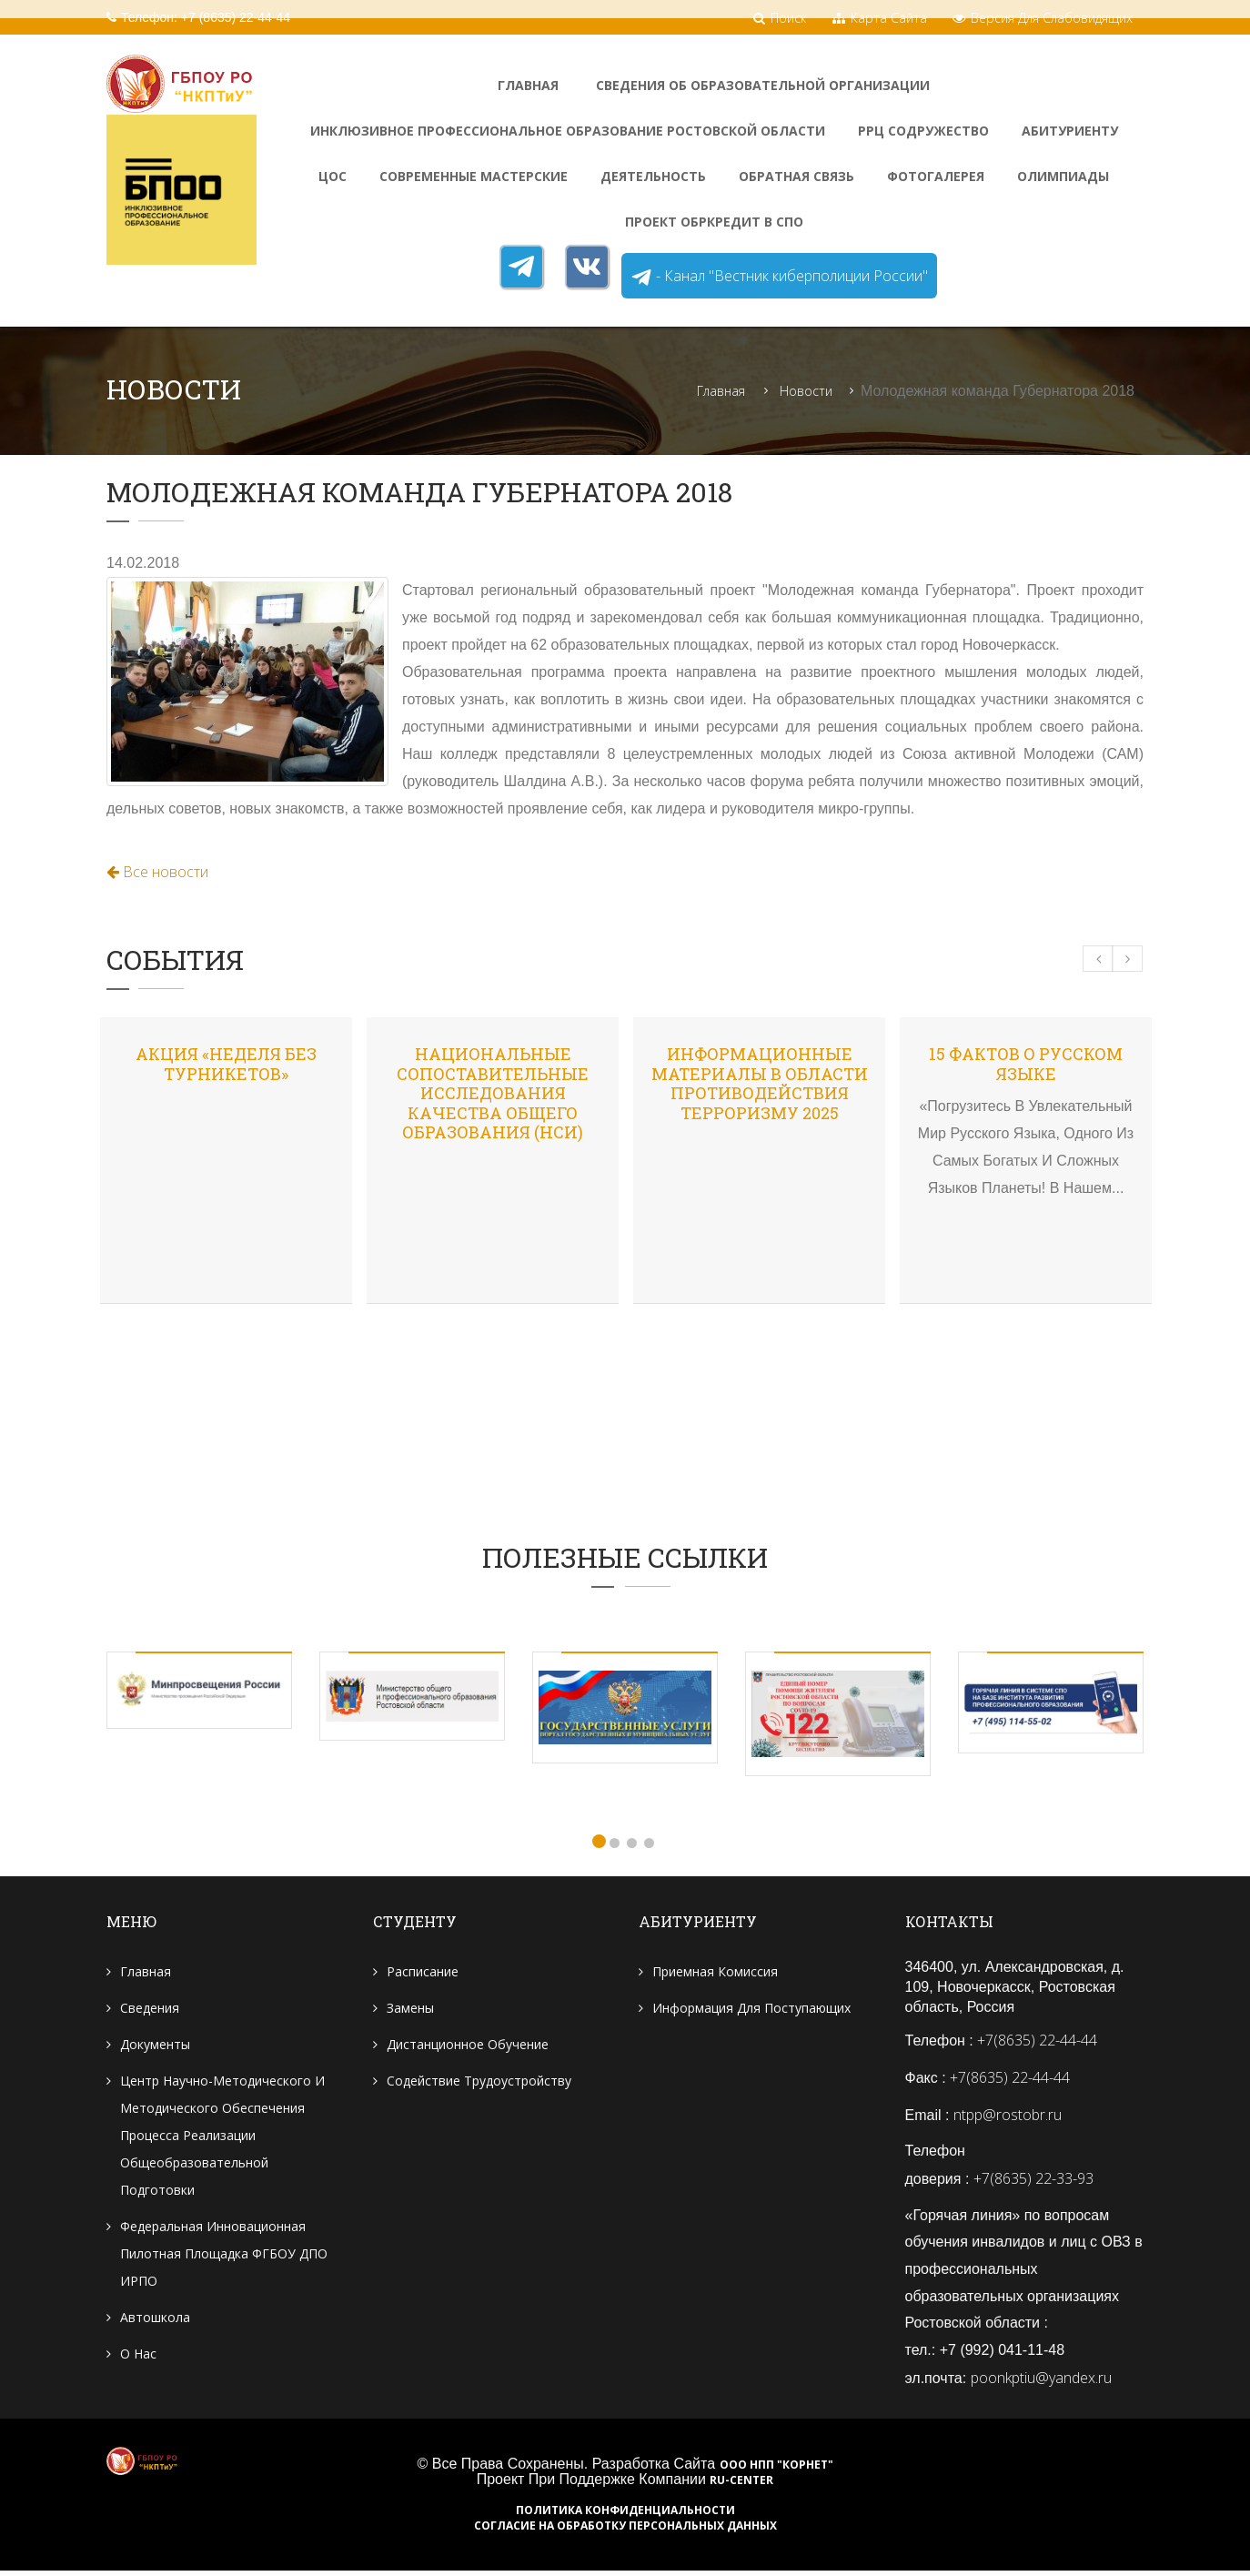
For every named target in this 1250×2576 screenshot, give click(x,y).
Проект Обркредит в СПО (714, 221)
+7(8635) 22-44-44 (1037, 2042)
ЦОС (332, 176)
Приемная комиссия (715, 1973)
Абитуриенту (1070, 130)
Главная (528, 85)
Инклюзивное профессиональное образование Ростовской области (567, 130)
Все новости (157, 873)
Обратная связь (796, 176)
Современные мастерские (473, 176)
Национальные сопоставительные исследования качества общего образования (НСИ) (493, 1094)
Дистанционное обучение (468, 2046)
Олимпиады (1063, 176)
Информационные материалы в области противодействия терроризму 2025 (759, 1084)
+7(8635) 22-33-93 (1033, 2181)
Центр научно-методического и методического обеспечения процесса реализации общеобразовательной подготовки (222, 2137)
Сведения (149, 2009)
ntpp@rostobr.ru (1007, 2116)
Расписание (423, 1973)
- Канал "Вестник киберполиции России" (779, 277)
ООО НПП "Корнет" (776, 2470)
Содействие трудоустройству (479, 2082)
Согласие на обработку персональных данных (625, 2531)
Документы (155, 2046)
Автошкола (155, 2319)
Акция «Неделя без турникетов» (226, 1065)
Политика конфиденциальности (625, 2516)
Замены (410, 2009)
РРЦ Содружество (923, 130)
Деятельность (653, 176)
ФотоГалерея (935, 176)
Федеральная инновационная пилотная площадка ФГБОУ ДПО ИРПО (224, 2255)
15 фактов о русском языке (1026, 1065)
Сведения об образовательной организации (763, 85)
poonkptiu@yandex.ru (1041, 2382)
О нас (138, 2355)
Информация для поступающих (751, 2009)
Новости (806, 391)
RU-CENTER (741, 2486)
